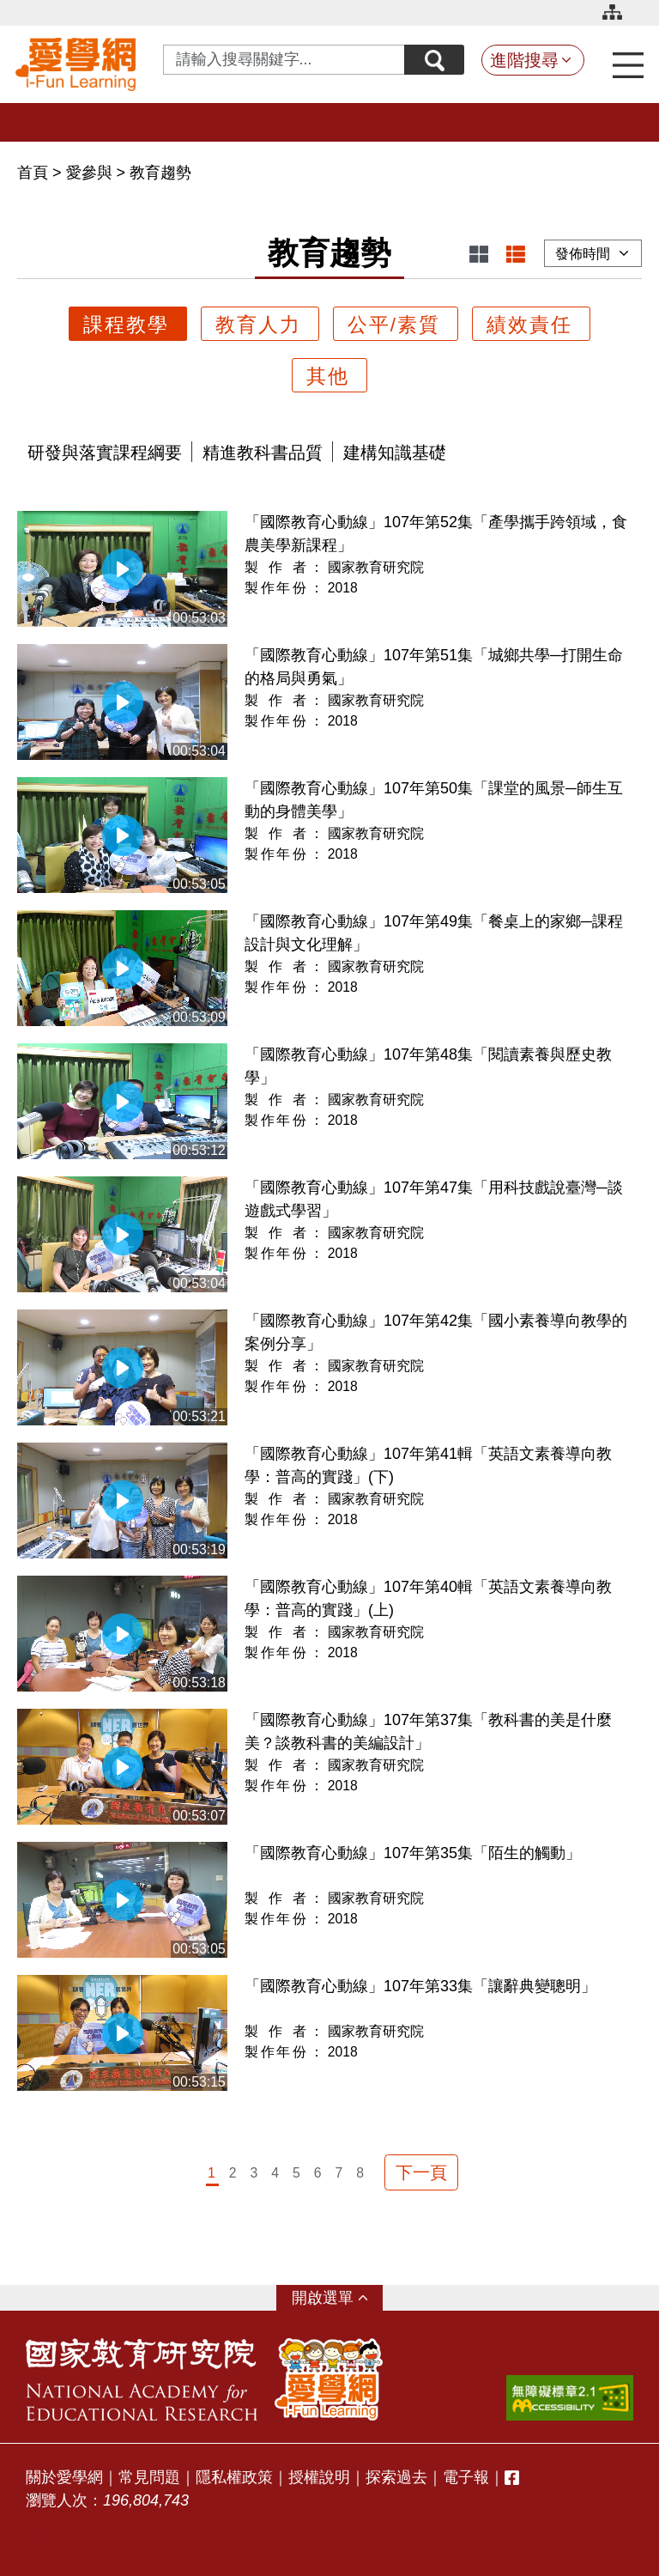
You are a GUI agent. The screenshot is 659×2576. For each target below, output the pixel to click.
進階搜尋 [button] (524, 60)
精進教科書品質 (263, 452)
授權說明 (319, 2477)
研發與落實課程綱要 (104, 452)
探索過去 (396, 2477)
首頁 (34, 172)
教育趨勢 (160, 172)
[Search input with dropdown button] (284, 60)
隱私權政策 (234, 2477)
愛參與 (89, 172)
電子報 (466, 2477)
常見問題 (149, 2477)
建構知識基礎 (394, 452)
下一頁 (421, 2172)
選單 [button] (338, 2297)
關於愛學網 (64, 2477)
